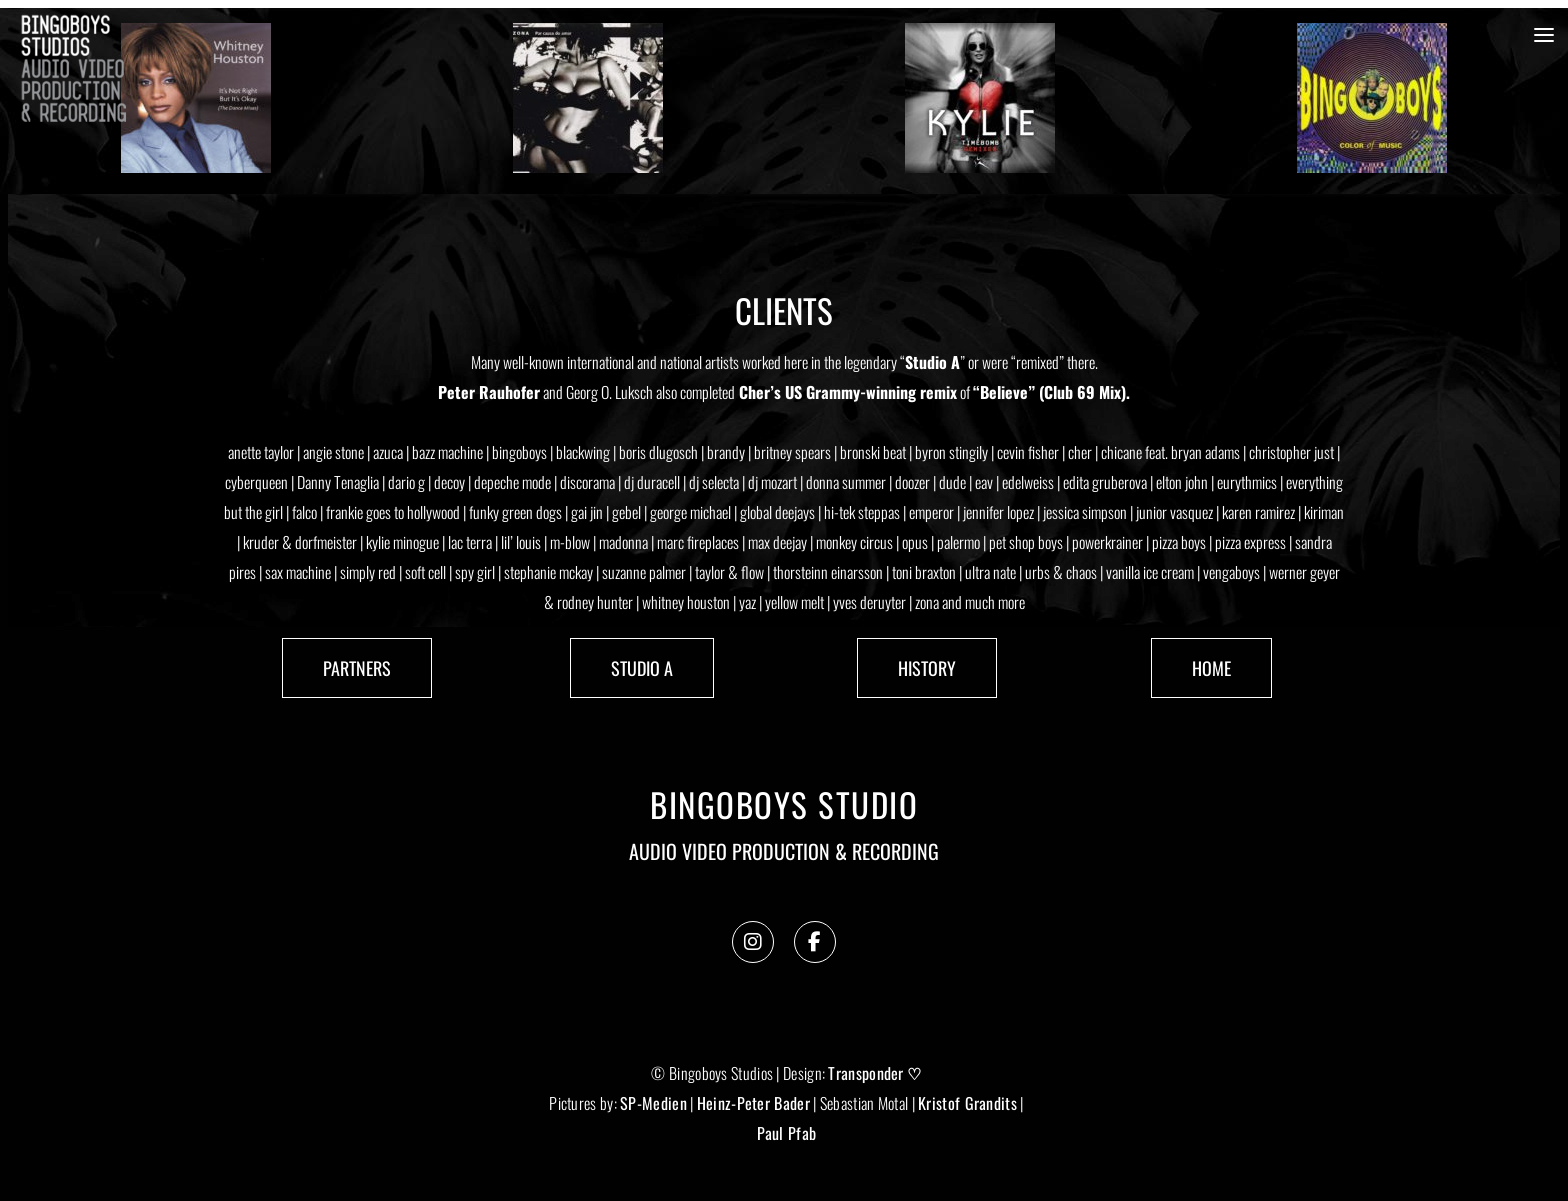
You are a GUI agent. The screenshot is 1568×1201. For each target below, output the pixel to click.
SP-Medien (653, 1103)
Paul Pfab (787, 1133)
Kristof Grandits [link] (967, 1103)
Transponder (865, 1073)
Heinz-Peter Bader (753, 1103)
